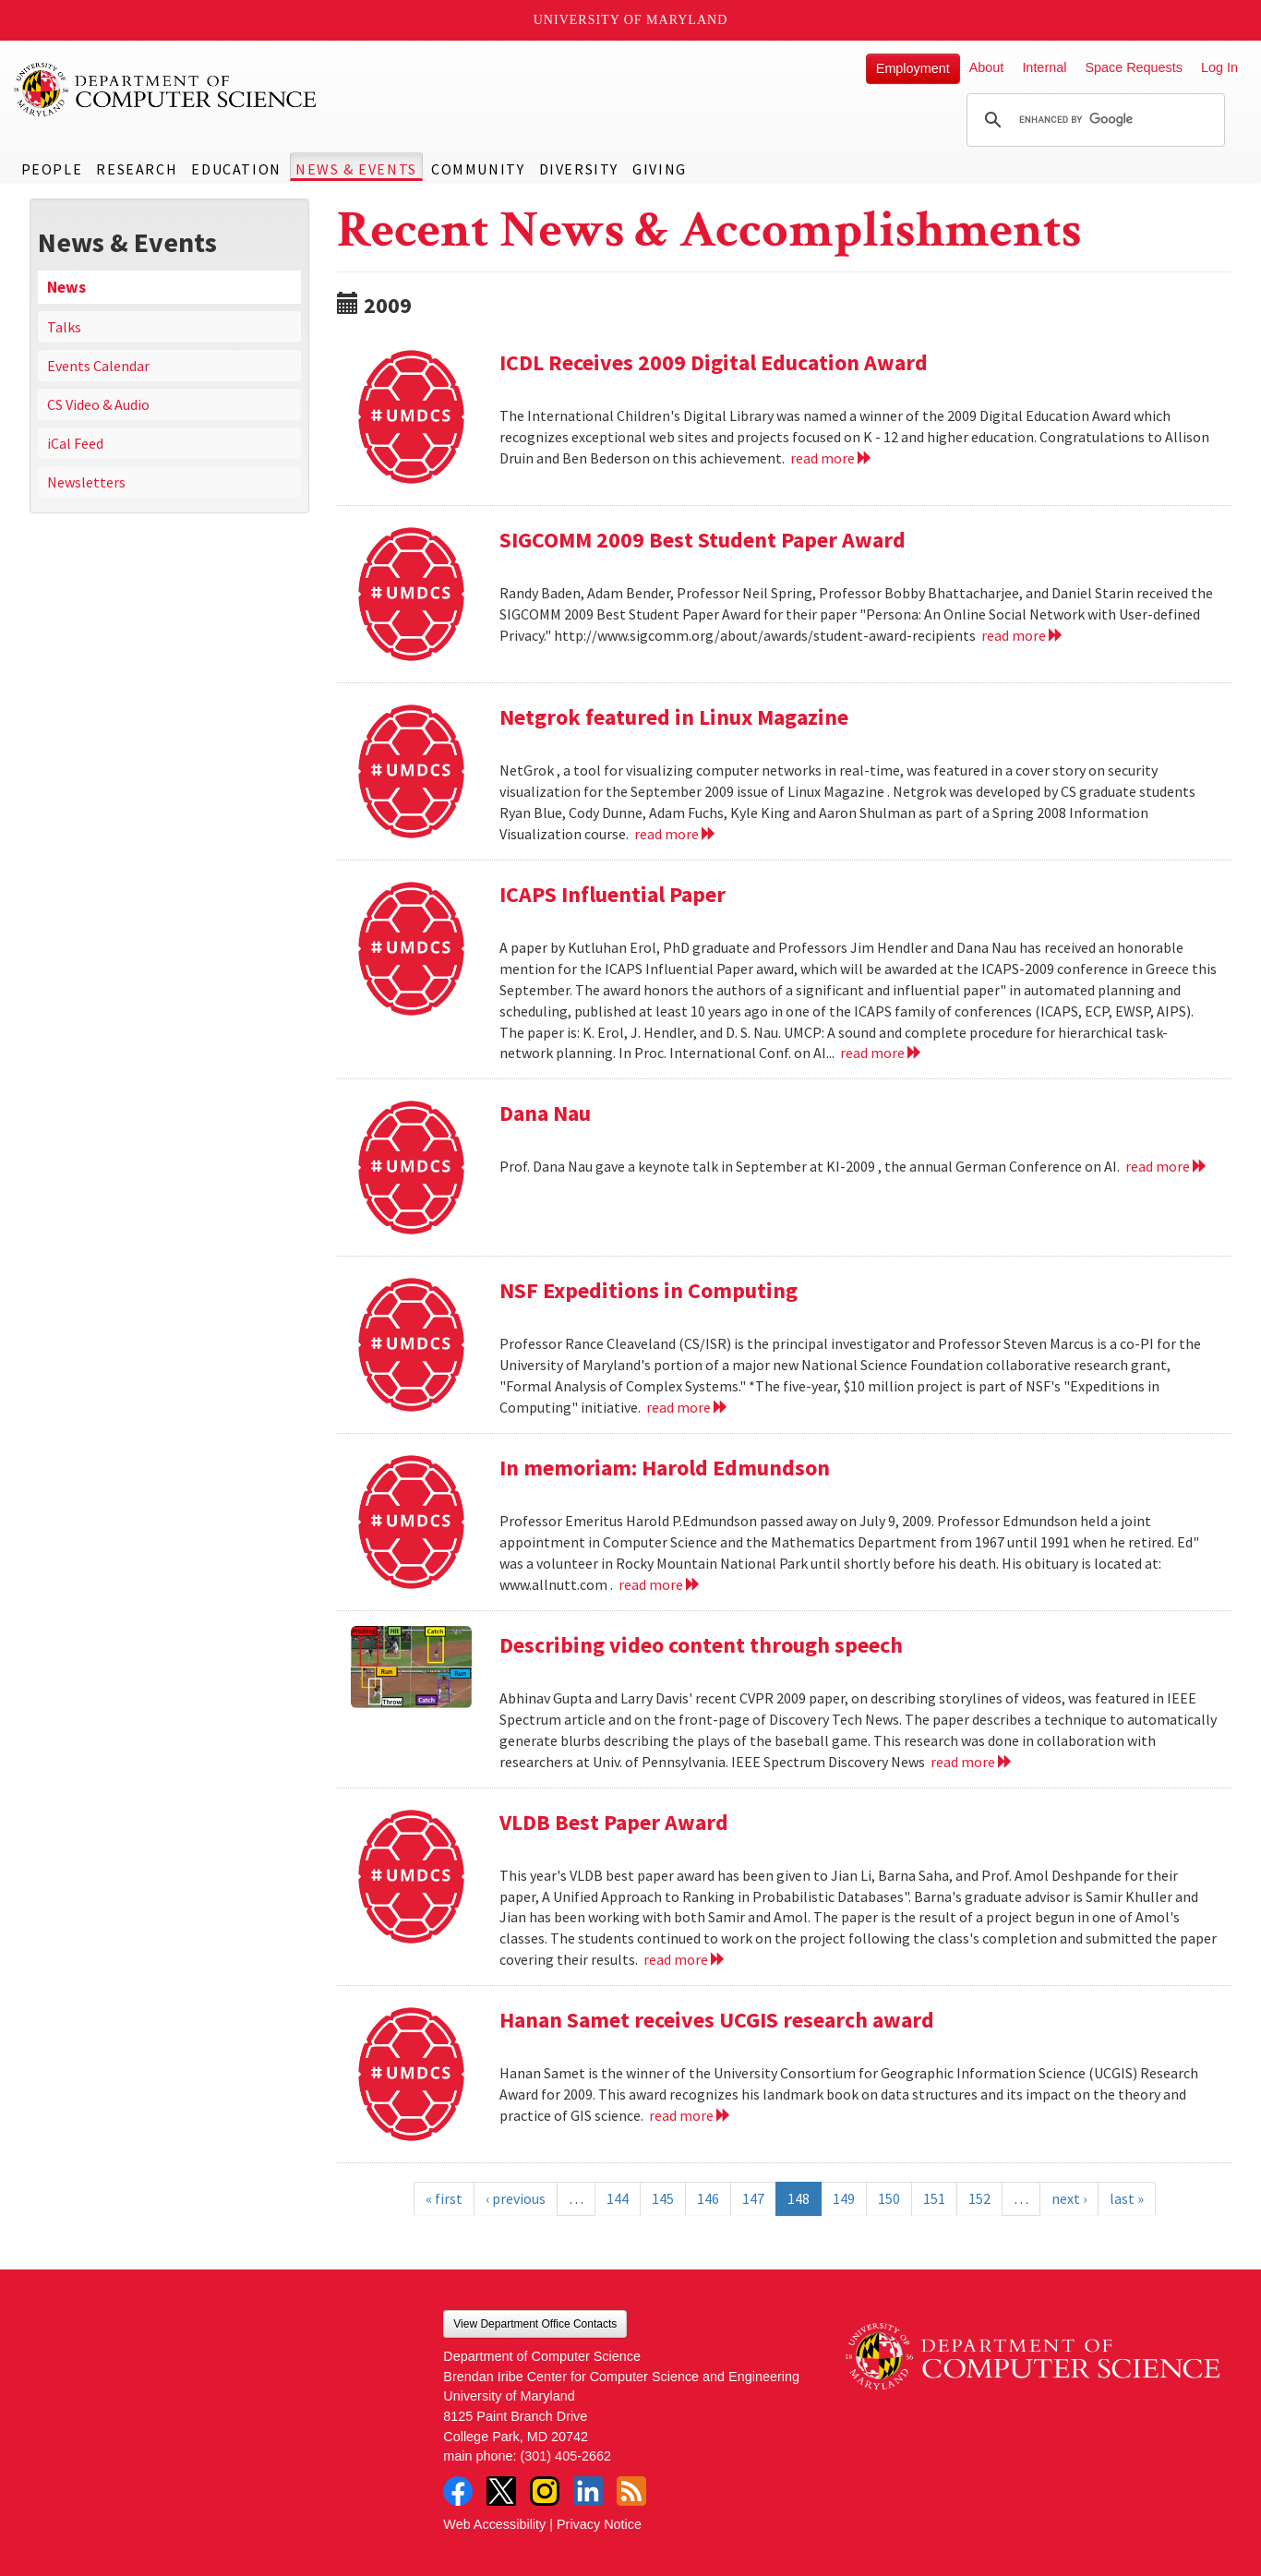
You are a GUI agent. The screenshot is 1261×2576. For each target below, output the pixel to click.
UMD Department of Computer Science (166, 89)
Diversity (578, 169)
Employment (913, 68)
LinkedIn (588, 2491)
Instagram (544, 2491)
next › (1069, 2198)
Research (136, 169)
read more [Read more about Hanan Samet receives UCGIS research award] (690, 2115)
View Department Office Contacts (535, 2323)
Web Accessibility (494, 2524)
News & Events (356, 169)
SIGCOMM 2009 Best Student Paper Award (702, 539)
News (66, 287)
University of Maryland (631, 20)
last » (1127, 2198)
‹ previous (516, 2198)
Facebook (458, 2491)
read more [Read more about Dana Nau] (1166, 1166)
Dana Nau (545, 1113)
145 (663, 2198)
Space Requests (1134, 67)
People (52, 169)
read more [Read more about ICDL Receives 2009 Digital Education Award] (831, 458)
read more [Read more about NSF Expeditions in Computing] (687, 1407)
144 (617, 2198)
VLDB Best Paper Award (613, 1822)
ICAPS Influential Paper (612, 894)
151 (934, 2198)
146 (708, 2198)
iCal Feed (75, 443)
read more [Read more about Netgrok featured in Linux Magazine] (675, 834)
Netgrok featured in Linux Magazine (673, 717)
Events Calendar (98, 365)
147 (753, 2198)
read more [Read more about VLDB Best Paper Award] (684, 1959)
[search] (1093, 120)
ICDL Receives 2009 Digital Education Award (713, 362)
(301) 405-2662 (566, 2456)
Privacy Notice (599, 2524)
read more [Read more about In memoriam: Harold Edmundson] (659, 1584)
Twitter (501, 2491)
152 (979, 2198)
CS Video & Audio (98, 404)
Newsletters (86, 482)
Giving (659, 169)
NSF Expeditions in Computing (648, 1290)
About (986, 67)
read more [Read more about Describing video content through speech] (972, 1761)
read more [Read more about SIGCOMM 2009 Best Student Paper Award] (1022, 635)
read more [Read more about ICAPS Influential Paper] (881, 1052)
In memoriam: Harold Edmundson (664, 1467)
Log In (1219, 67)
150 (889, 2198)
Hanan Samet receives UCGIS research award (716, 2019)
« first (444, 2198)
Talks (64, 327)
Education (236, 169)
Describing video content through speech (701, 1645)
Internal (1044, 67)
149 (844, 2198)
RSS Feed (631, 2491)
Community (477, 169)
